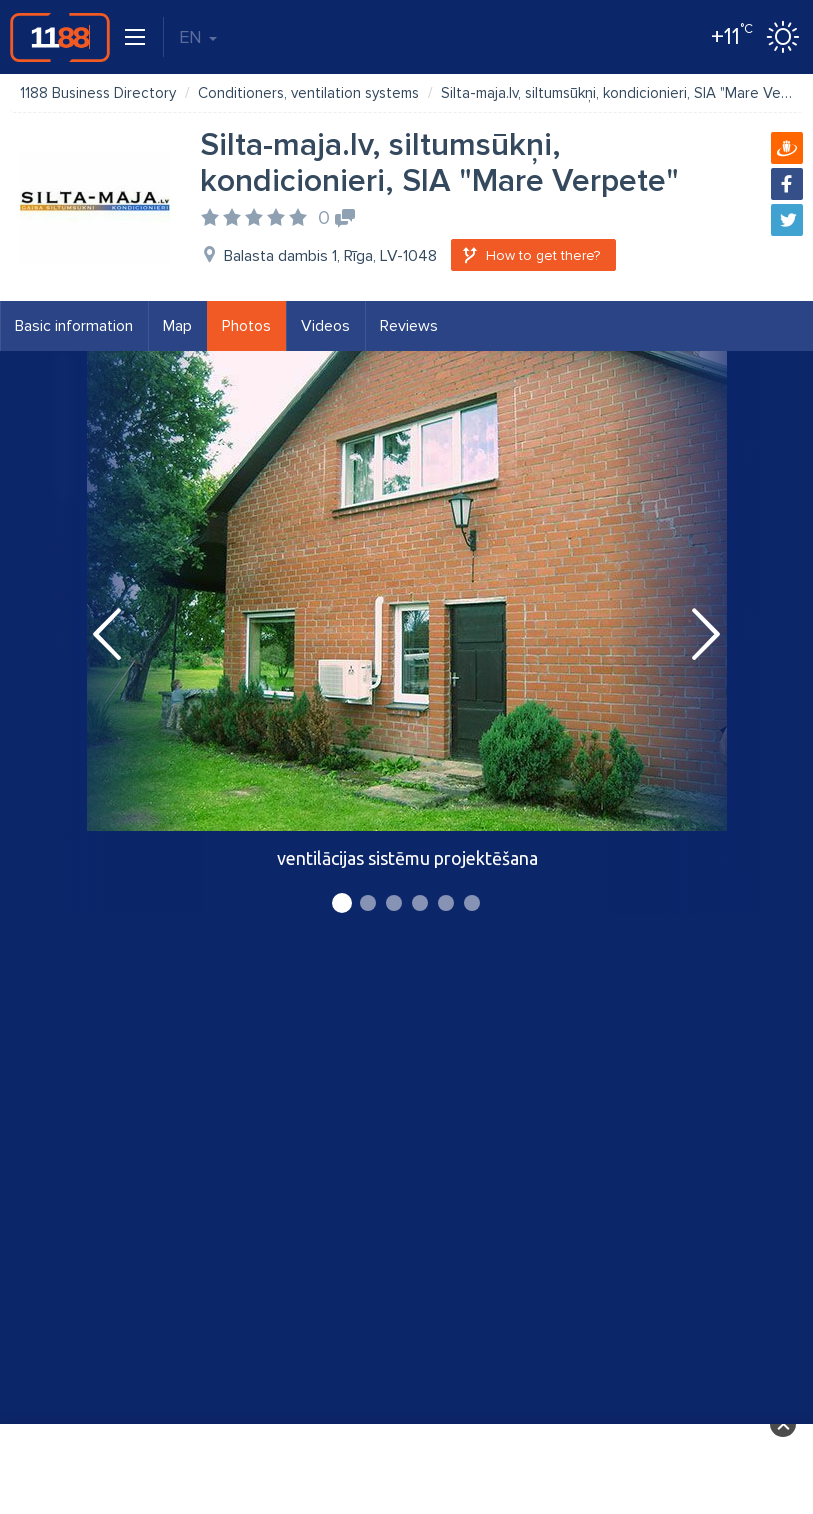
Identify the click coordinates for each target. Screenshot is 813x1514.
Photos (246, 326)
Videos (325, 326)
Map (177, 326)
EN (198, 37)
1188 (60, 37)
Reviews (409, 326)
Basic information (74, 326)
